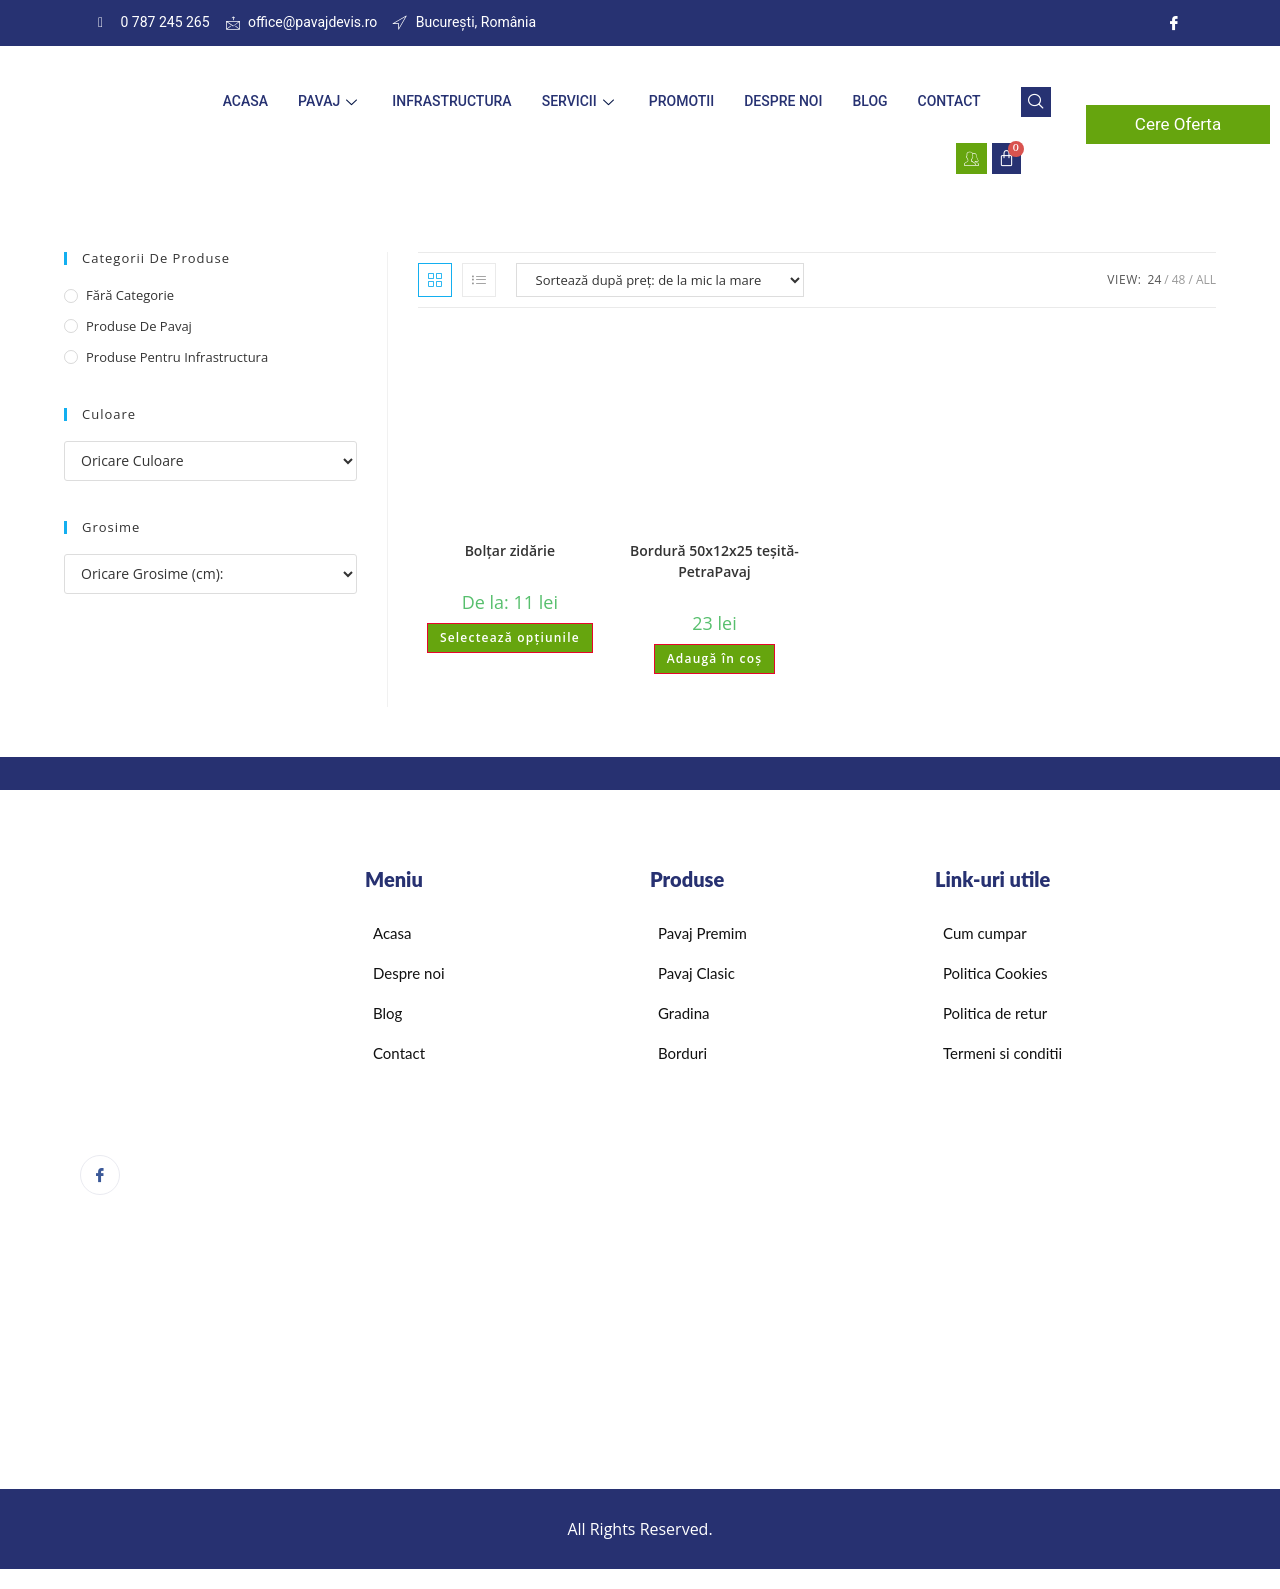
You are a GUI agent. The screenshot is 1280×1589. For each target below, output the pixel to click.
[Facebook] (100, 1175)
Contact (949, 101)
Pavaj (330, 101)
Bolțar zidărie (510, 550)
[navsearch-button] (1036, 102)
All (1206, 279)
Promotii (681, 101)
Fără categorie (130, 295)
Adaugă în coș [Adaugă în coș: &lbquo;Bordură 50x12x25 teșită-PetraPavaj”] (715, 658)
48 (1179, 279)
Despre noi (783, 101)
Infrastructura (451, 101)
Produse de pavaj (139, 326)
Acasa (245, 101)
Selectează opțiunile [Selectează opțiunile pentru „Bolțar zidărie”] (510, 637)
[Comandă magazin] (660, 280)
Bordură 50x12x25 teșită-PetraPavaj (714, 561)
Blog (869, 101)
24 (1155, 279)
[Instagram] (1174, 23)
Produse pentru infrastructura (177, 357)
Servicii (580, 101)
